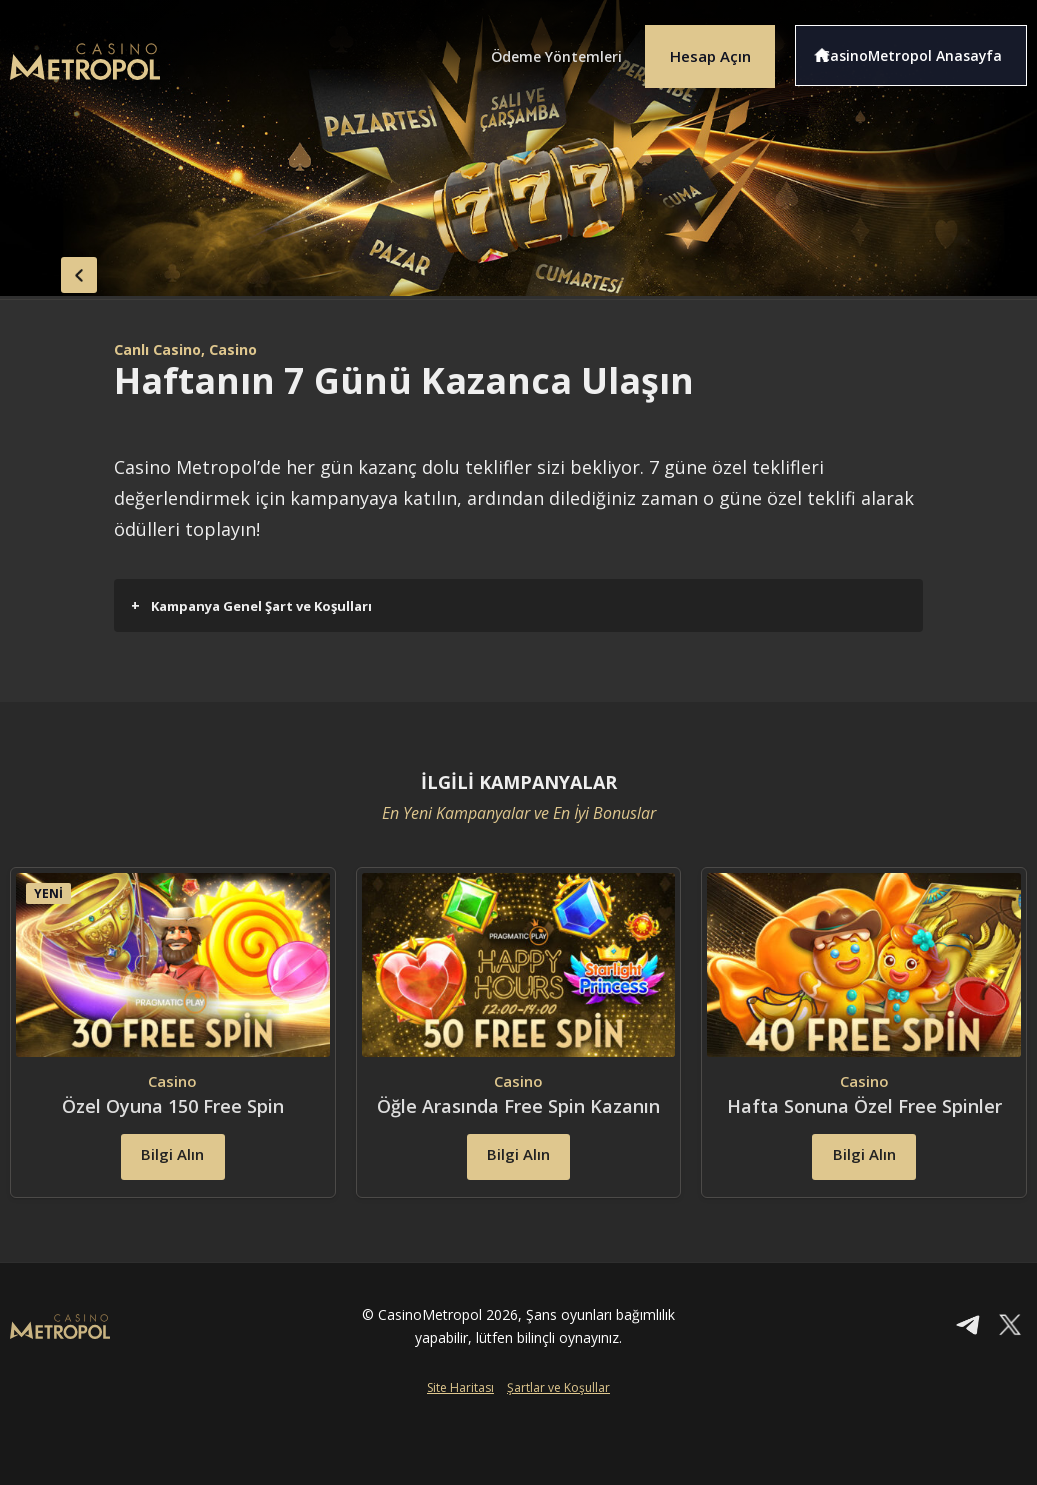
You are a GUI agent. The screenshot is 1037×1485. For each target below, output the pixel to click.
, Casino (244, 349)
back (50, 268)
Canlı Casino (163, 349)
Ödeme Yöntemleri (522, 48)
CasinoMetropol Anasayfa (922, 48)
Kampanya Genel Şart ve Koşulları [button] (251, 605)
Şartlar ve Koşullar (558, 1430)
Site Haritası (460, 1430)
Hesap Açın (697, 48)
